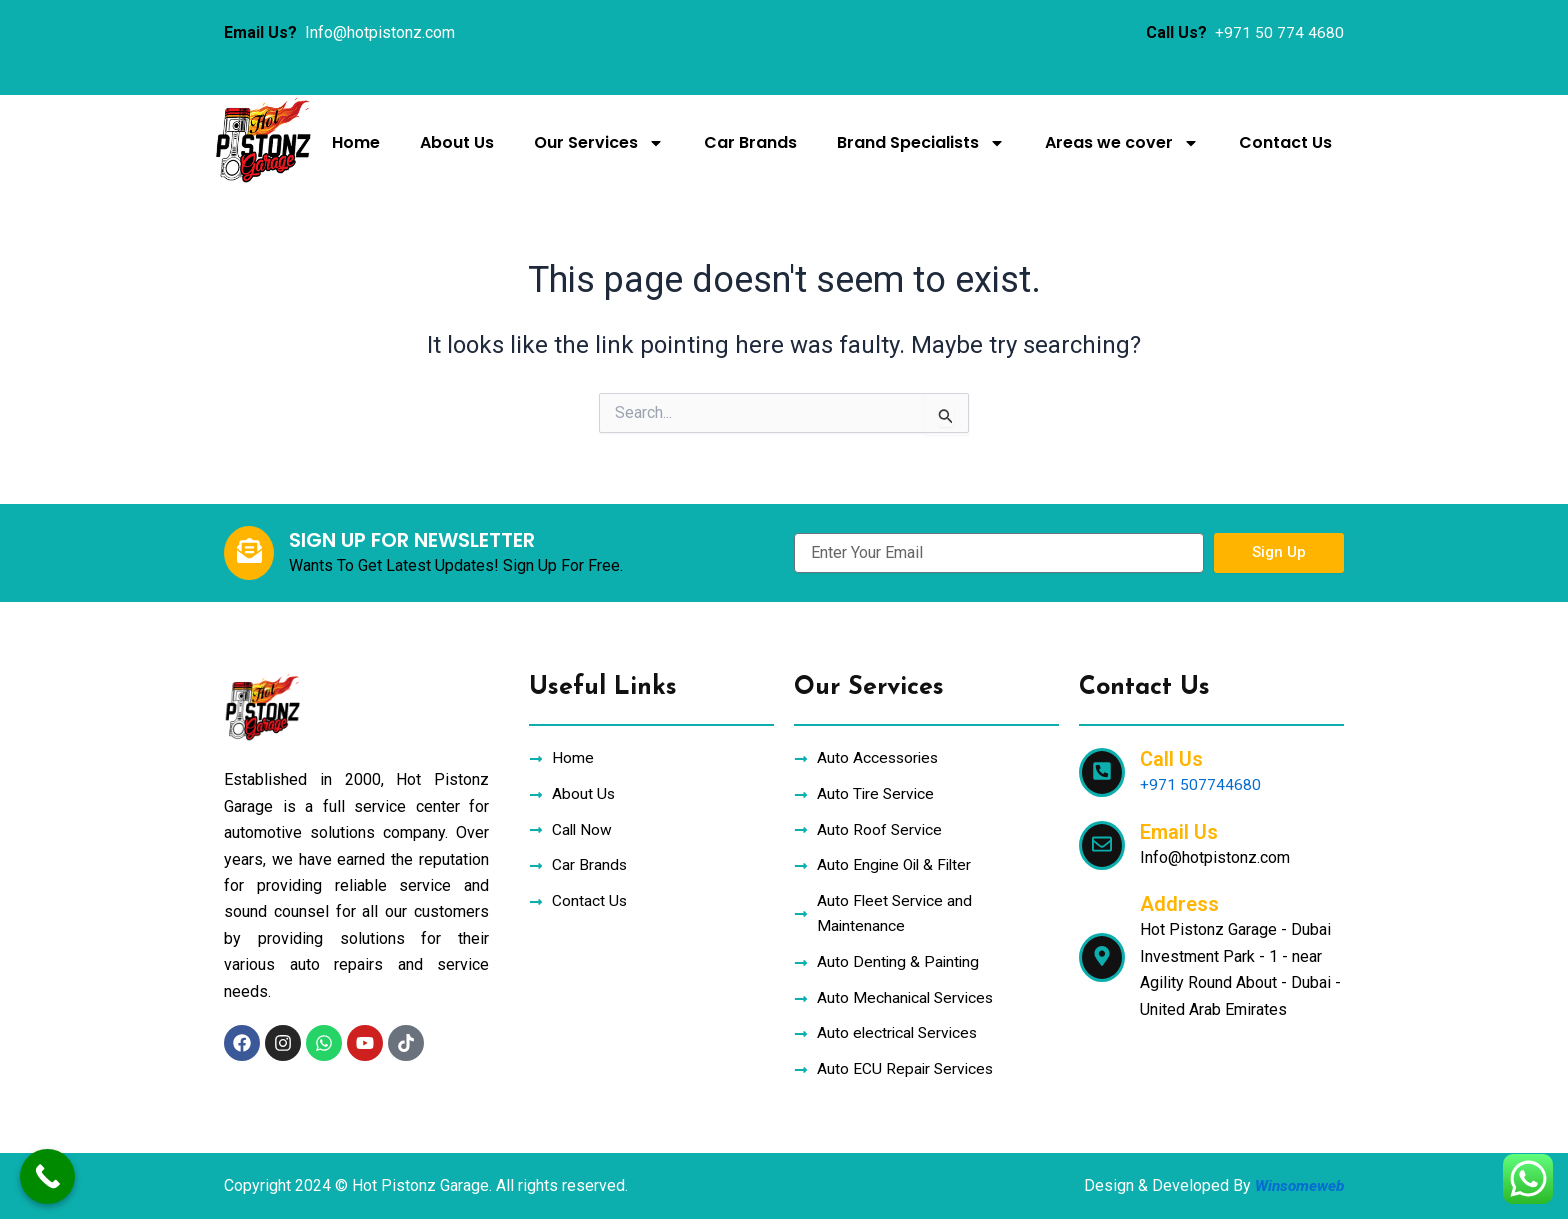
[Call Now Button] (47, 1176)
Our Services (599, 143)
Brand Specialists (921, 143)
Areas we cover (1122, 143)
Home (356, 142)
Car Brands (750, 142)
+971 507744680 (1200, 777)
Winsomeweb (1297, 1185)
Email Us (1179, 824)
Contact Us (1285, 142)
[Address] (1102, 949)
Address (1179, 897)
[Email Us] (1102, 837)
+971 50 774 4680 (1279, 32)
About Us (457, 142)
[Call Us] (1102, 765)
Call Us (1171, 752)
